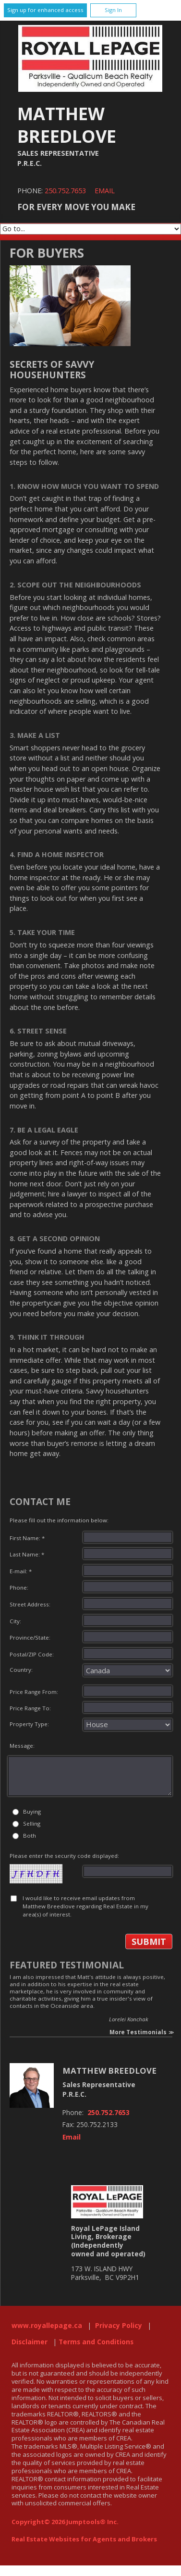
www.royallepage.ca (47, 2325)
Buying (32, 1811)
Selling (31, 1823)
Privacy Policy (118, 2325)
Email (105, 190)
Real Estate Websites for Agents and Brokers (84, 2539)
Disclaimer (30, 2342)
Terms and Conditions (96, 2342)
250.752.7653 (65, 190)
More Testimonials (138, 2032)
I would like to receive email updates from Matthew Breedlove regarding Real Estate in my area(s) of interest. (85, 1906)
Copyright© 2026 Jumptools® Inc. (65, 2521)
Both (29, 1835)
